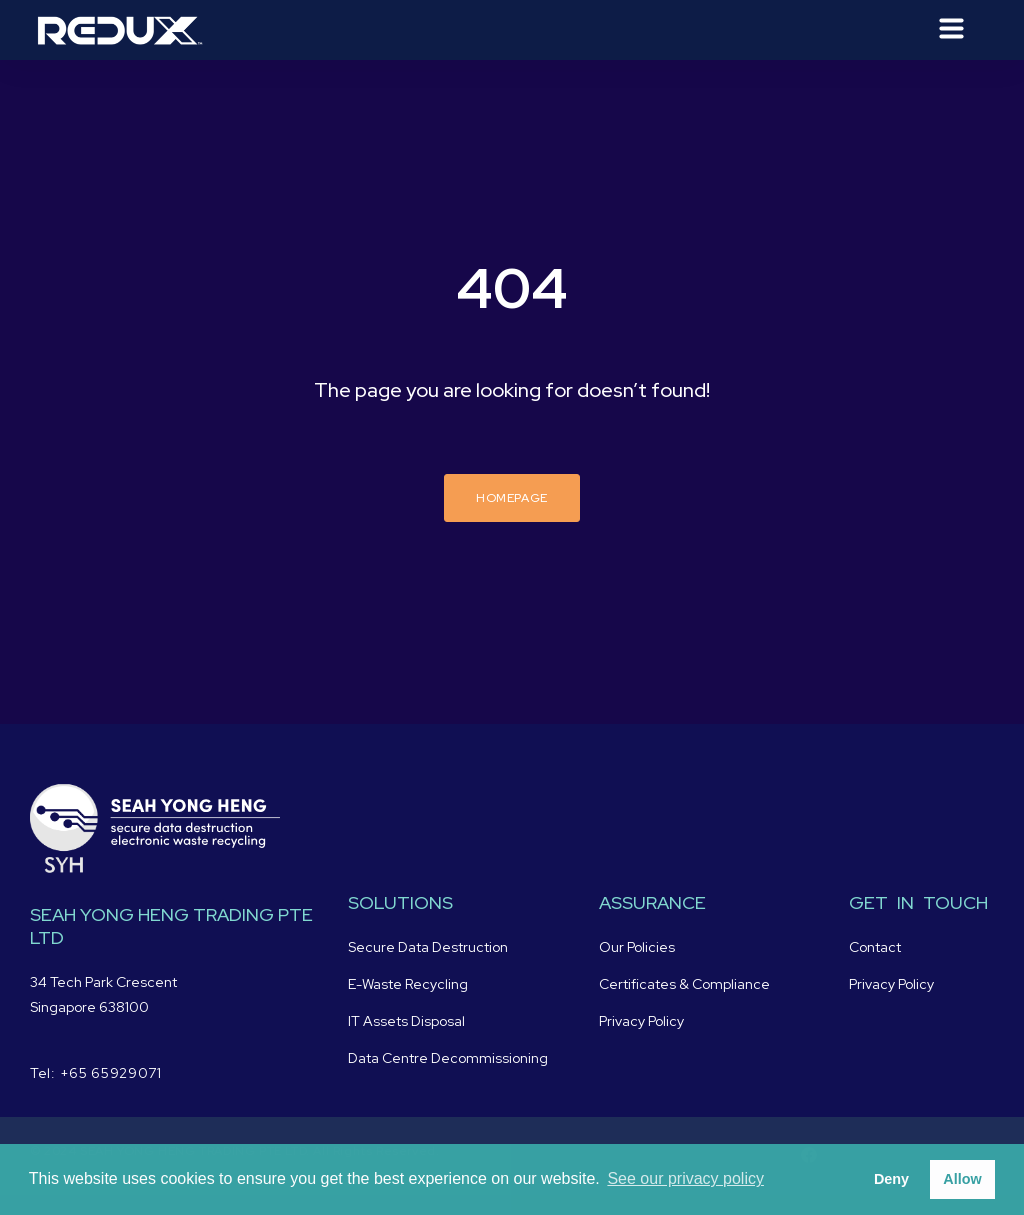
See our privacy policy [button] (685, 1178)
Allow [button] (962, 1179)
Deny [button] (891, 1179)
